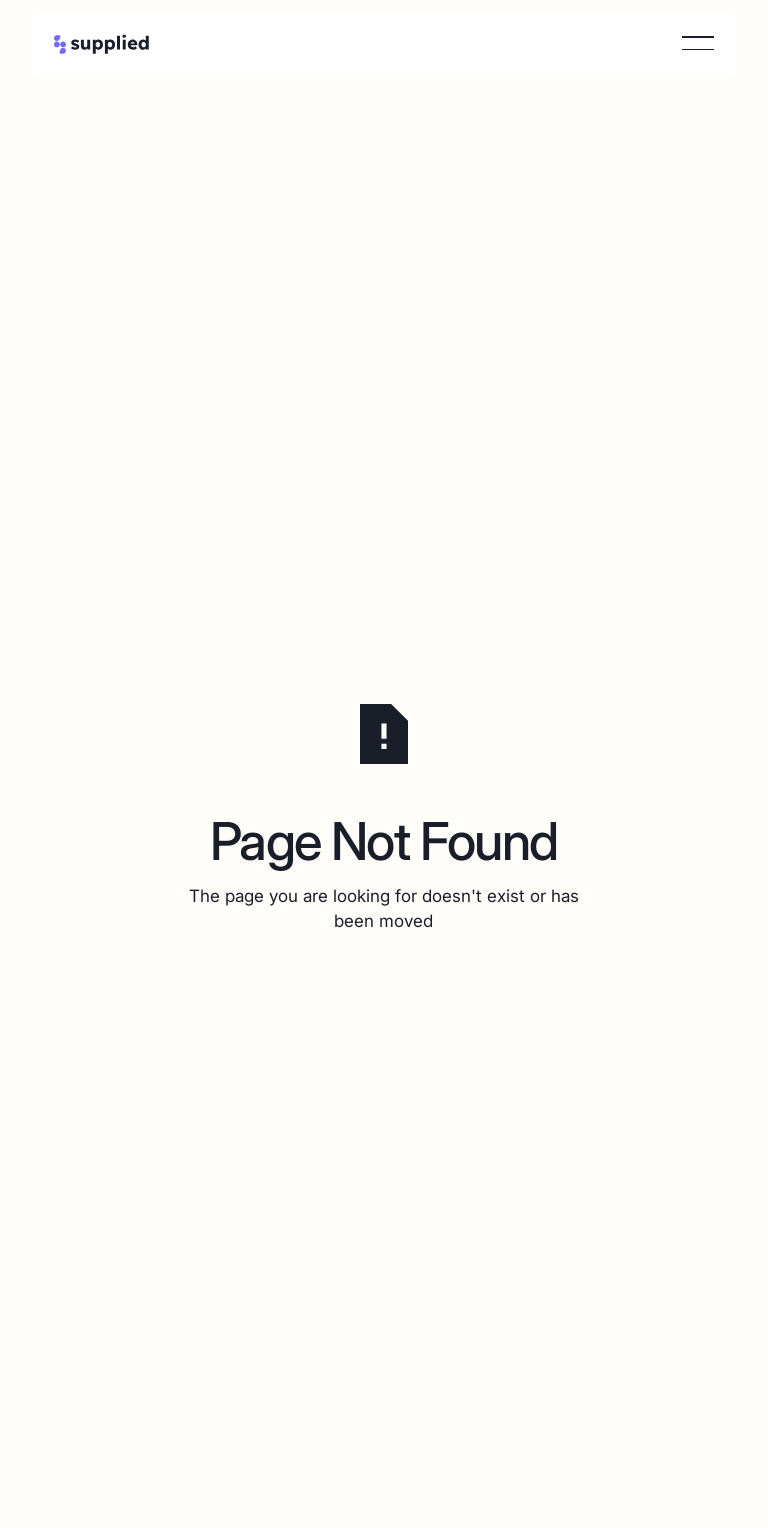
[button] (698, 43)
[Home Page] (102, 43)
